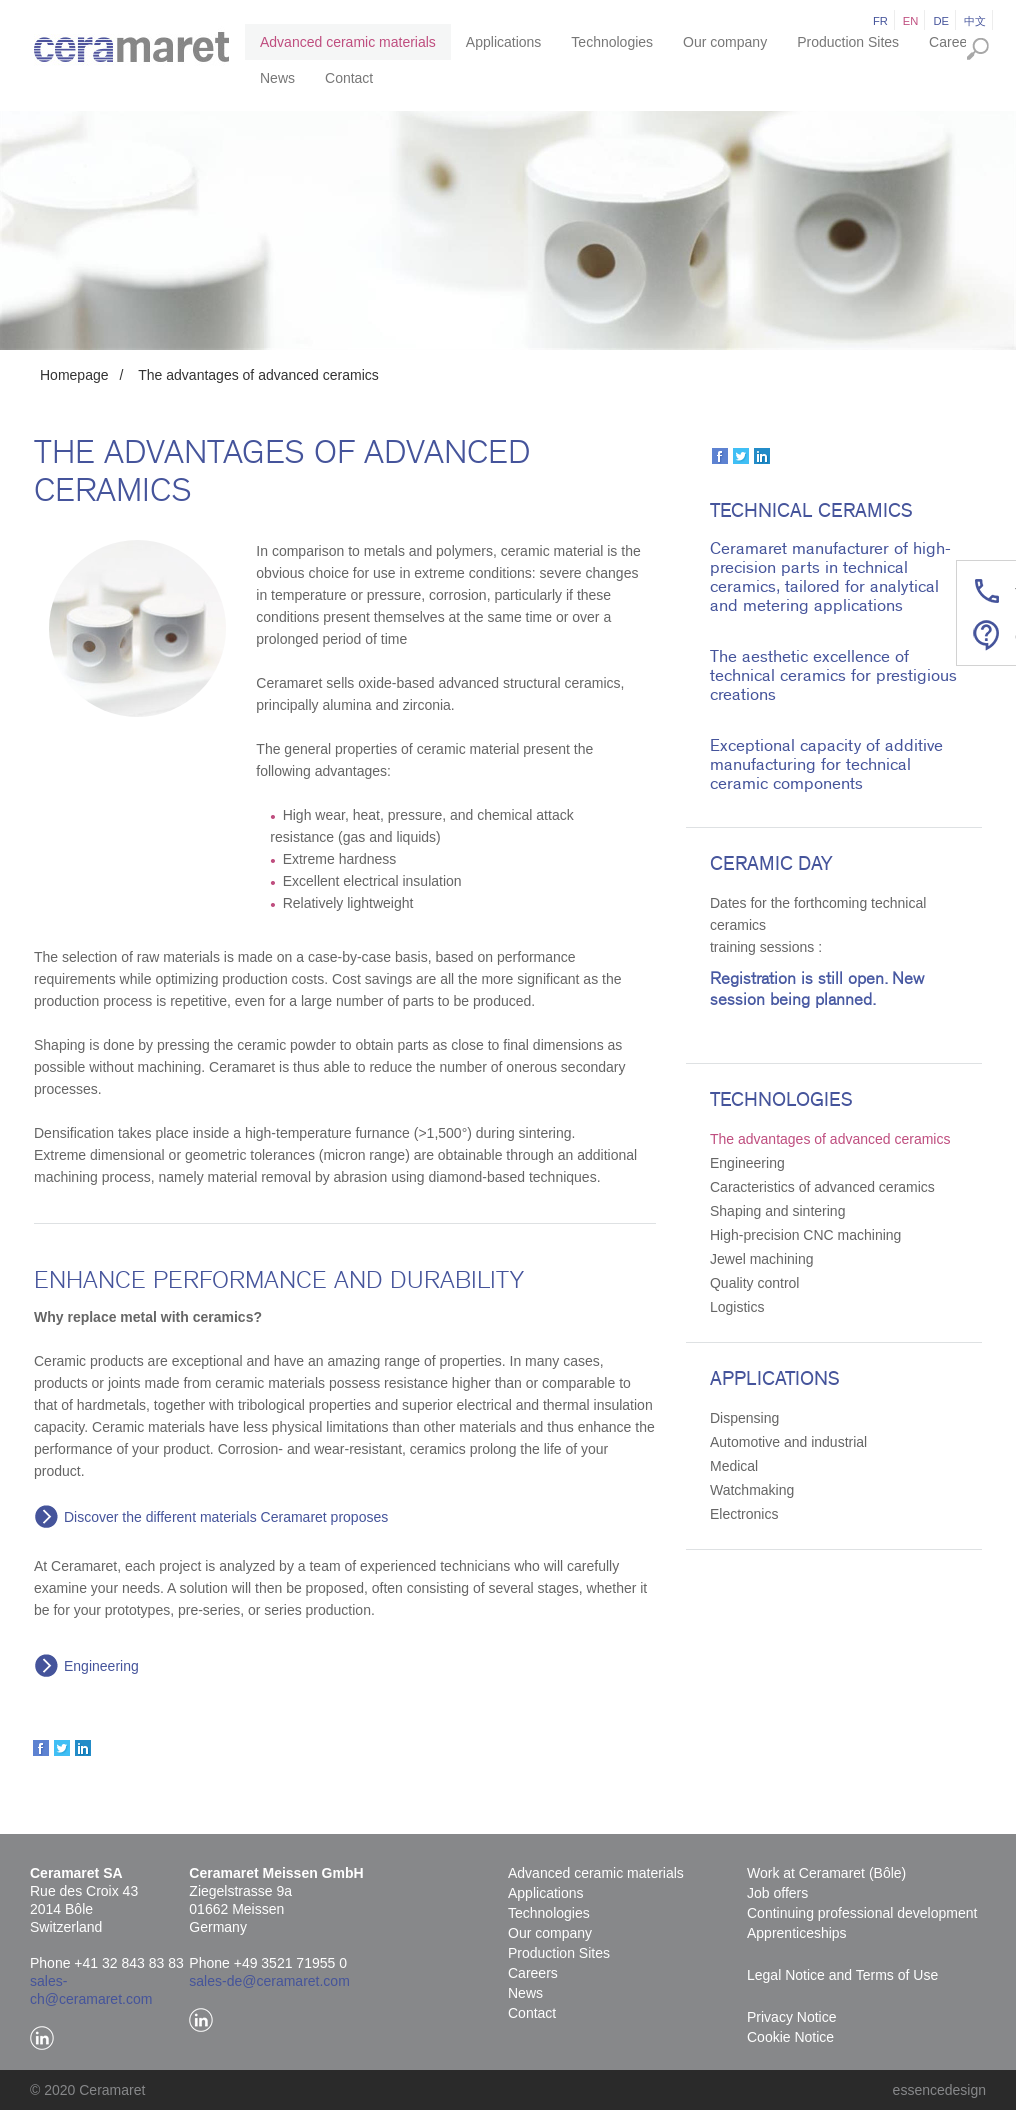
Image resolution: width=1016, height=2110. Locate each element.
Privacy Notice (791, 2017)
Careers (954, 42)
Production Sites (848, 42)
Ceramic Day (771, 864)
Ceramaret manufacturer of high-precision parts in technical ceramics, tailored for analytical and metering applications (830, 577)
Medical (734, 1466)
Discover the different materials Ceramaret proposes (226, 1517)
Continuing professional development (862, 1913)
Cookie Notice (790, 2037)
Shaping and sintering (777, 1211)
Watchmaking (752, 1490)
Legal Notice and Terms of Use (842, 1975)
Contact (349, 78)
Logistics (737, 1307)
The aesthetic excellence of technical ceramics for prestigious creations (833, 675)
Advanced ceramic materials (348, 42)
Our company (725, 42)
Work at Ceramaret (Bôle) (826, 1873)
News (277, 78)
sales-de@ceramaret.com (269, 1981)
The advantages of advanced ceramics (258, 375)
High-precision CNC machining (805, 1235)
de (941, 21)
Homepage (74, 375)
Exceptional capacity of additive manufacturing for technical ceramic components (826, 764)
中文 (975, 21)
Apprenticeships (797, 1933)
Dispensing (744, 1418)
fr (880, 21)
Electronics (744, 1514)
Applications (504, 42)
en (911, 21)
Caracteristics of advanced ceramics (822, 1187)
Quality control (754, 1283)
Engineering (101, 1666)
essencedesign (939, 2090)
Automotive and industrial (788, 1442)
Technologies (612, 42)
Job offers (777, 1893)
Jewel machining (762, 1259)
